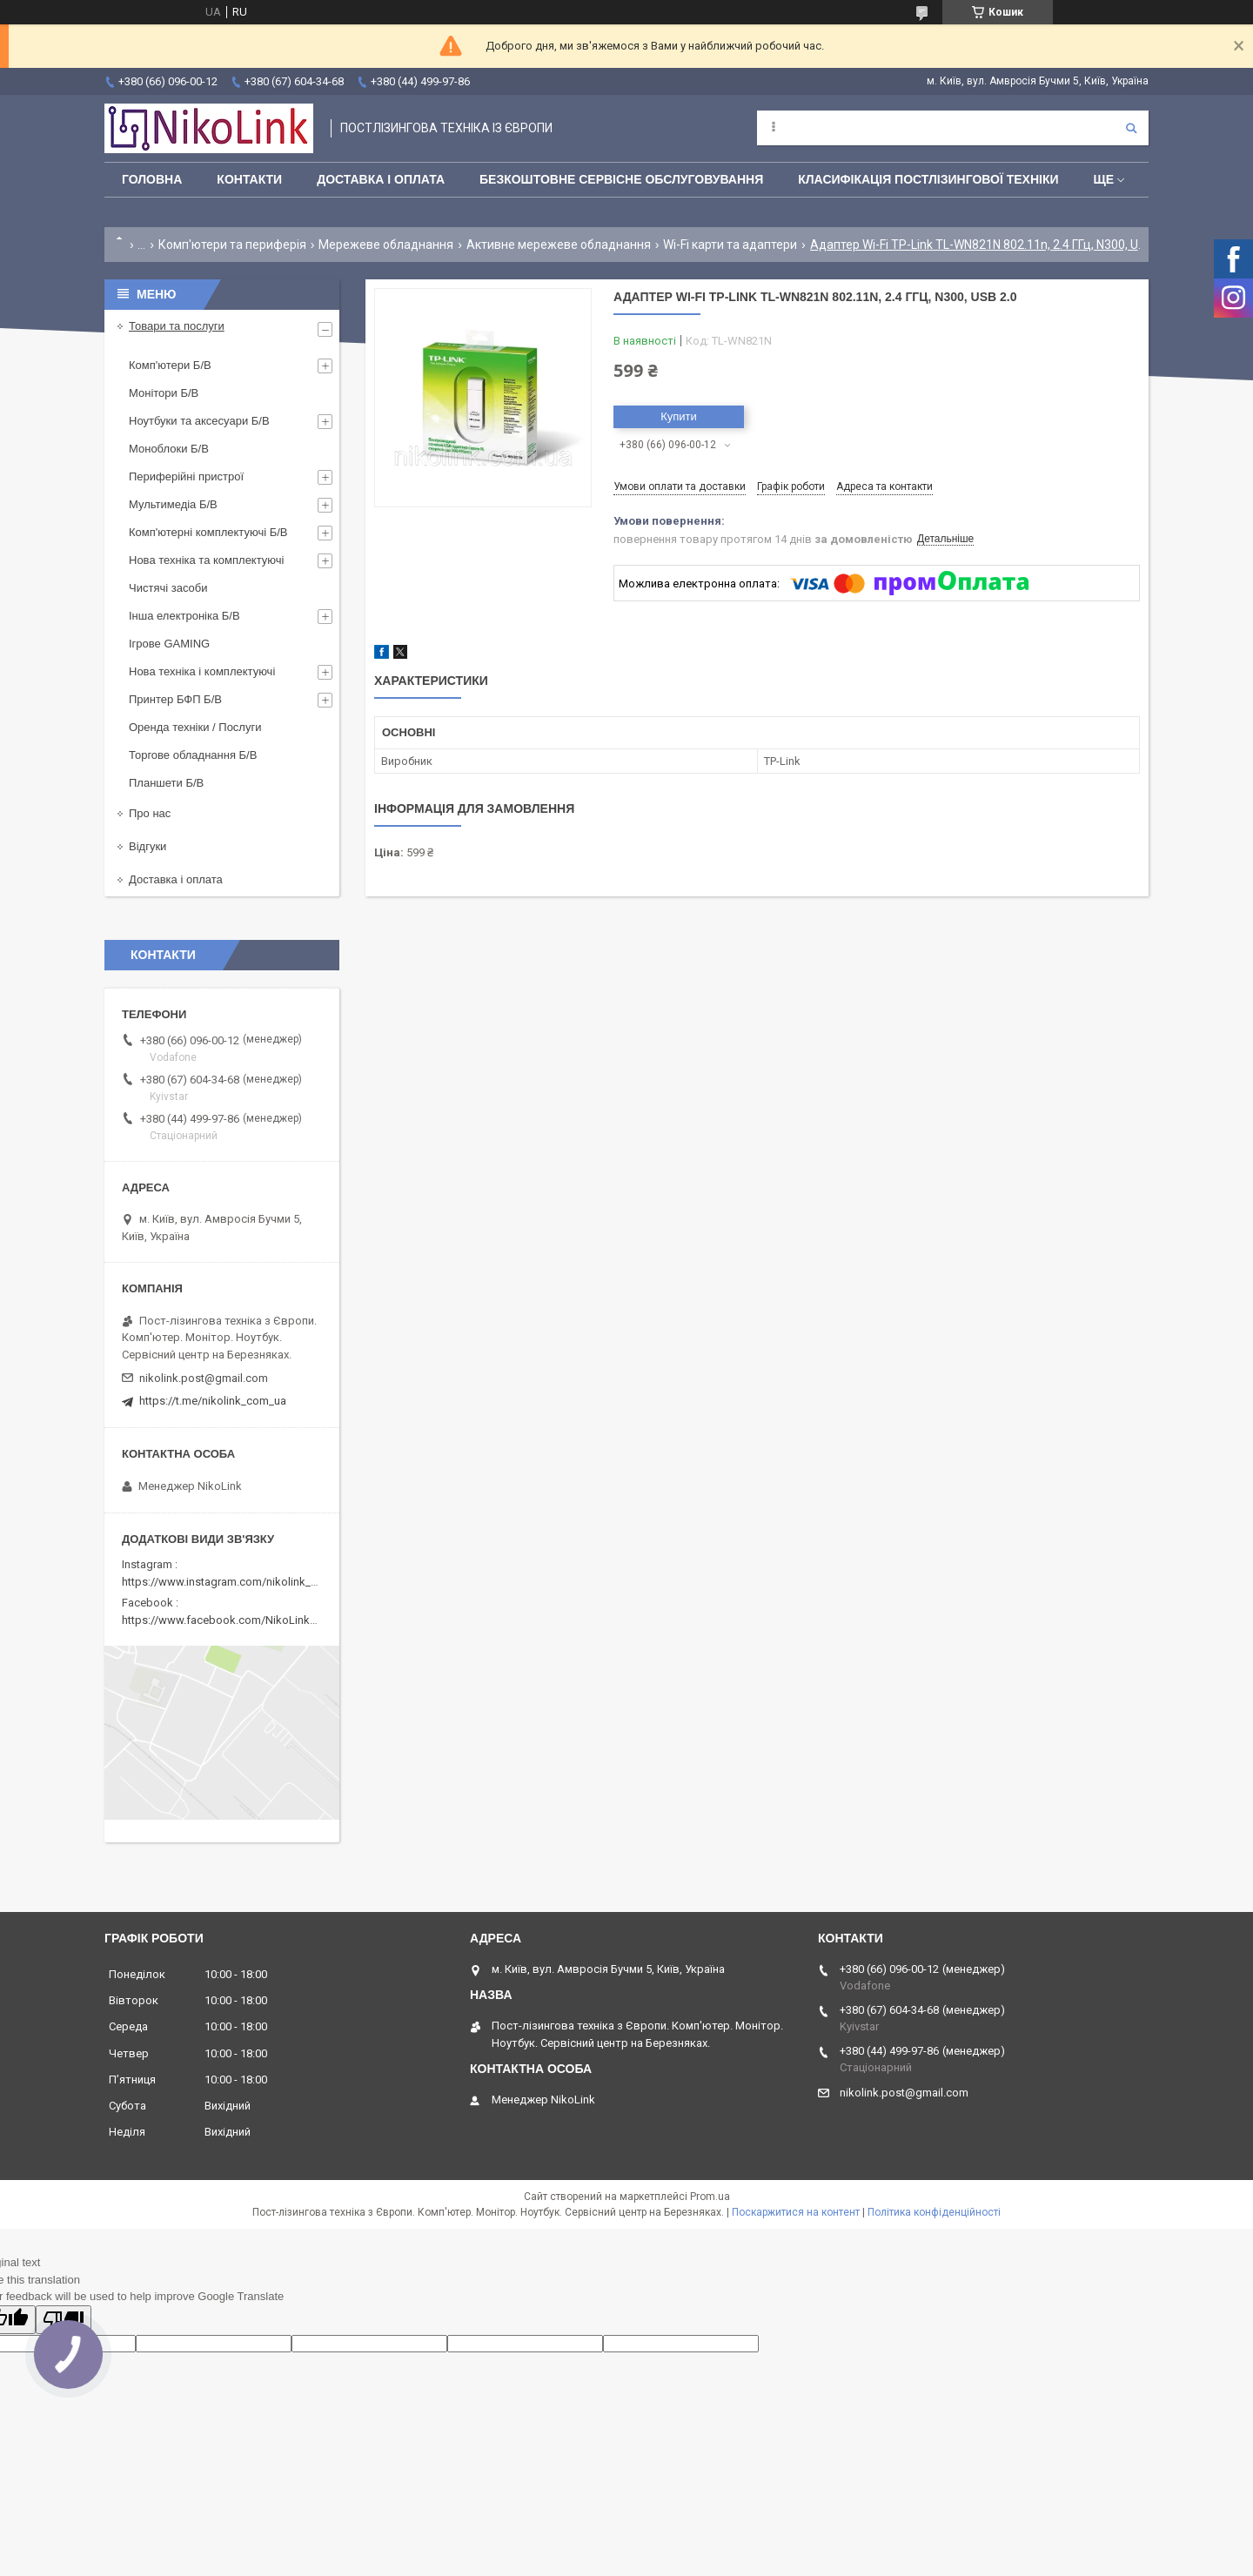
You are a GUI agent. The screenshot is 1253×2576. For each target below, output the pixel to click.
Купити (678, 416)
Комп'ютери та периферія (232, 245)
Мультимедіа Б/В (173, 504)
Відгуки (147, 846)
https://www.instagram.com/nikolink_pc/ (225, 1581)
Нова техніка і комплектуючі (202, 671)
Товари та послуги (176, 325)
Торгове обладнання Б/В (193, 754)
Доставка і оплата (381, 179)
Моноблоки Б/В (169, 448)
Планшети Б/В (166, 782)
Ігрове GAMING (169, 643)
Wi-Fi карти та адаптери (730, 245)
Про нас (150, 813)
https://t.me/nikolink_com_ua (212, 1400)
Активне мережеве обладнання (558, 245)
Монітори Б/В (163, 392)
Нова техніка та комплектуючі (206, 560)
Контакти (249, 179)
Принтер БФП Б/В (175, 699)
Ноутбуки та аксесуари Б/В (199, 420)
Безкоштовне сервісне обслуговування (621, 179)
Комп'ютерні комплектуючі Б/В (208, 532)
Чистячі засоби (168, 587)
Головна (152, 179)
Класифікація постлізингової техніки (928, 179)
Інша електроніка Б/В (184, 615)
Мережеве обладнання (385, 245)
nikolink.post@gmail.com (203, 1378)
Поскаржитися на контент (796, 2212)
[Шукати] (1131, 128)
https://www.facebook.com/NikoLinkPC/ (224, 1620)
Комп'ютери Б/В (170, 365)
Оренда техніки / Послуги (195, 727)
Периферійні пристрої (186, 476)
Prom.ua (710, 2196)
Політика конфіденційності (934, 2212)
